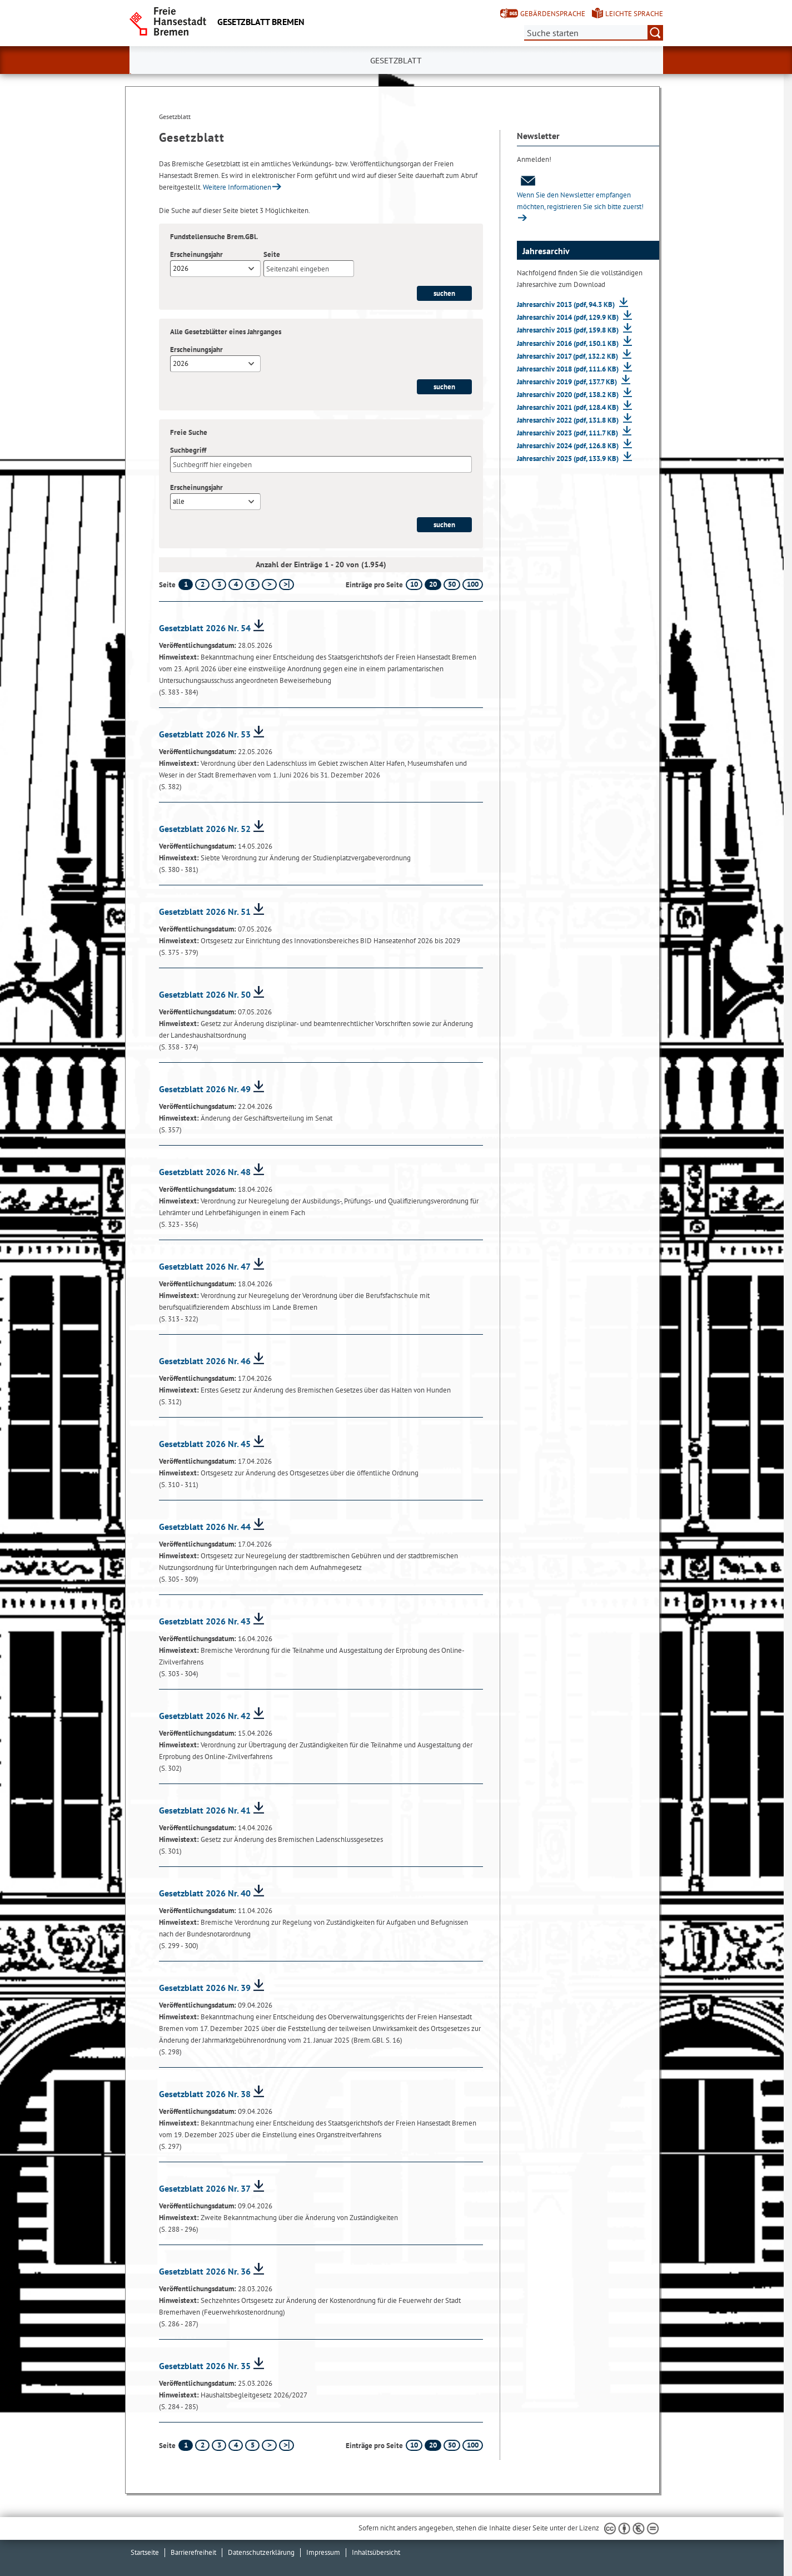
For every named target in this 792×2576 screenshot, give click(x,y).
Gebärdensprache (552, 13)
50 (452, 584)
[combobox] (215, 268)
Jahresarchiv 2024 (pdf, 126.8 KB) (568, 445)
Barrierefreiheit (193, 2552)
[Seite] (308, 268)
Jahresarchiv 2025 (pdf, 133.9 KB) (568, 458)
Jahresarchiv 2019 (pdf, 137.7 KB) (568, 382)
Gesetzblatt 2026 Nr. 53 (205, 734)
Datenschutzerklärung (261, 2552)
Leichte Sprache (634, 13)
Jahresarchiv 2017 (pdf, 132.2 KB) (568, 356)
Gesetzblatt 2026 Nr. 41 (205, 1810)
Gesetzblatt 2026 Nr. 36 (205, 2271)
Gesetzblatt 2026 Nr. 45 (205, 1443)
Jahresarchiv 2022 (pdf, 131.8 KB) (568, 420)
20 (433, 584)
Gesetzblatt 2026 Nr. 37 (205, 2188)
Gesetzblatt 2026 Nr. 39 (205, 1987)
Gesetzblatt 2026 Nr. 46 (205, 1360)
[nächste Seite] (269, 584)
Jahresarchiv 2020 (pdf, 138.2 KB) (568, 394)
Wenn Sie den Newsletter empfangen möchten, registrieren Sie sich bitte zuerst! (580, 193)
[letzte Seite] (286, 584)
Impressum (323, 2552)
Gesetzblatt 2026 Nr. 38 (205, 2093)
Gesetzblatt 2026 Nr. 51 (205, 911)
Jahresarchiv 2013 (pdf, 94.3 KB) (566, 304)
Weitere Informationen (237, 187)
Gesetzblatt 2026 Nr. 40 (205, 1893)
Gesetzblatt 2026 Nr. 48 (205, 1171)
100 (473, 584)
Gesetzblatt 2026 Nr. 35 (205, 2365)
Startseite (145, 2552)
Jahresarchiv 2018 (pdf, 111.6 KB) (568, 369)
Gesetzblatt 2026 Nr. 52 (205, 828)
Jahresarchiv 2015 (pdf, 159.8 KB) (568, 330)
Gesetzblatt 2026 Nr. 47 (205, 1266)
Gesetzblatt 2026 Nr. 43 (205, 1621)
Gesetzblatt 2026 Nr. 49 (205, 1088)
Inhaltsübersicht (376, 2552)
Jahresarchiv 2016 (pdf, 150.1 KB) (568, 343)
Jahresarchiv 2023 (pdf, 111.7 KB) (568, 433)
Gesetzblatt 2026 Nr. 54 (205, 627)
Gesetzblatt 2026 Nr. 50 (205, 994)
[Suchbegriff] (321, 464)
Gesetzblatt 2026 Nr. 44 (205, 1526)
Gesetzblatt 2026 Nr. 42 (205, 1715)
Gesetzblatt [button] (396, 61)
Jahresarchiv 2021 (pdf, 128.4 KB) (568, 407)
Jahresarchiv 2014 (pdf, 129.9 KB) (568, 317)
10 (414, 584)
